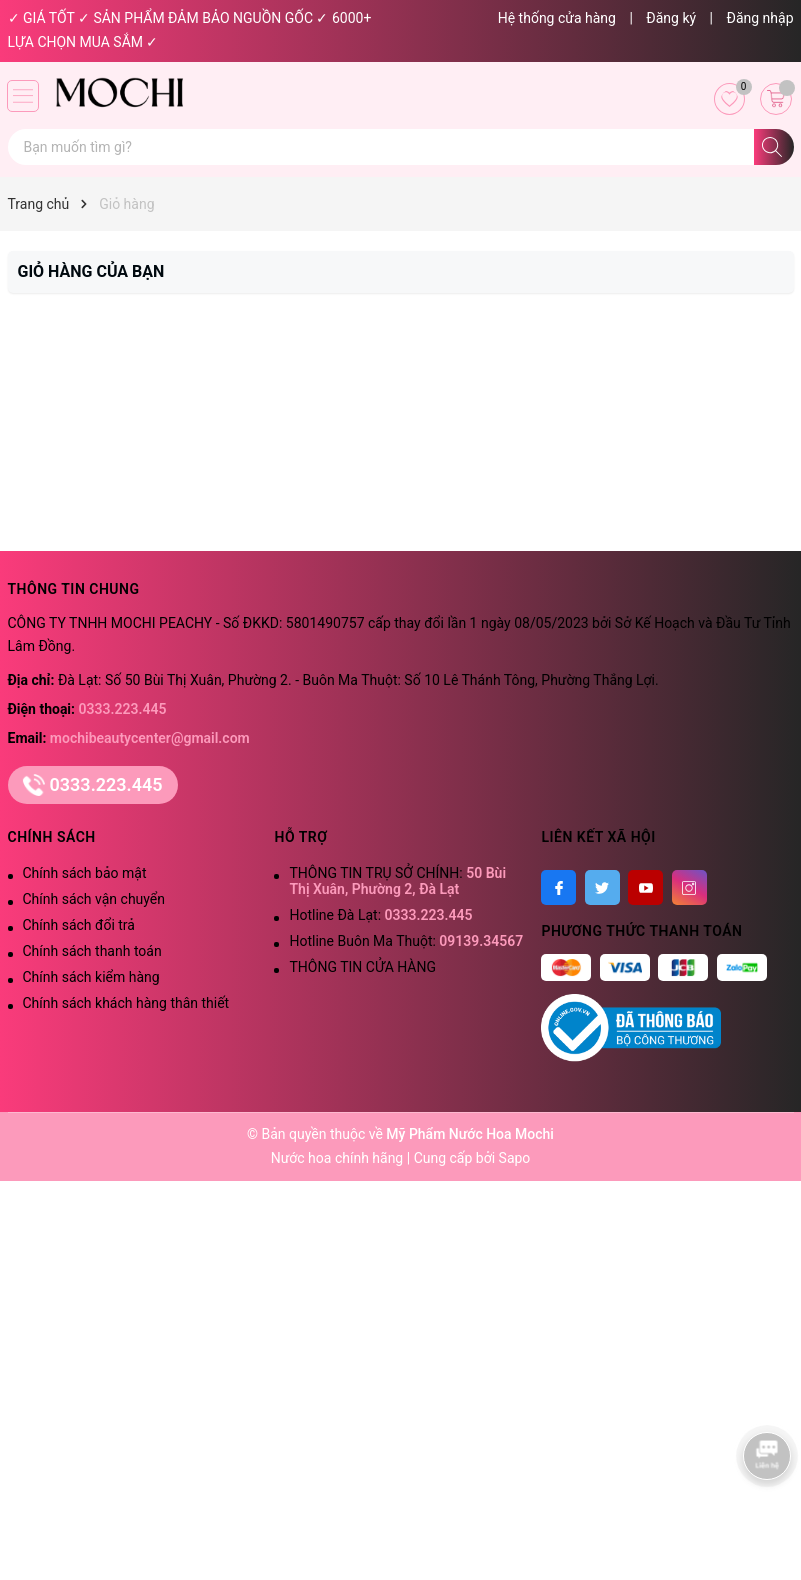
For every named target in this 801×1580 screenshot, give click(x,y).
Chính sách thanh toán (92, 951)
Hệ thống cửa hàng (557, 18)
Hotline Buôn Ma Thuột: (406, 941)
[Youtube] (645, 887)
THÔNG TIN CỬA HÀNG (362, 967)
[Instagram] (689, 887)
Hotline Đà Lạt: (380, 915)
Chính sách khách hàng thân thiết (126, 1003)
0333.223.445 (123, 709)
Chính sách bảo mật (85, 873)
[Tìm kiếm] (774, 147)
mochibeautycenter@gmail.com (150, 738)
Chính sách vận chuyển (94, 899)
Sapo (515, 1158)
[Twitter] (602, 887)
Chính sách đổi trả (79, 925)
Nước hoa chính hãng (339, 1158)
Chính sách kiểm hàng (91, 977)
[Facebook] (558, 887)
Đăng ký (671, 18)
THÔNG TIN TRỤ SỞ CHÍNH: (397, 881)
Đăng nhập (760, 18)
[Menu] (23, 96)
